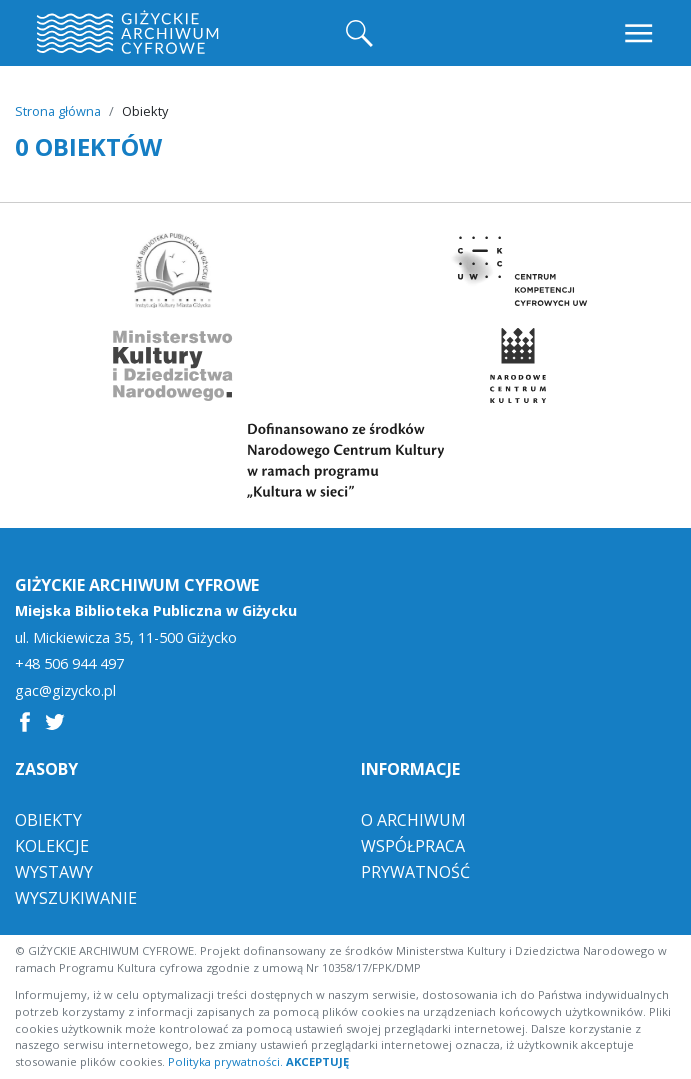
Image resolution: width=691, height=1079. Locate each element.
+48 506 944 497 (69, 664)
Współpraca (413, 846)
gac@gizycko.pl (65, 691)
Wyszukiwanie (76, 898)
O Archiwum (413, 820)
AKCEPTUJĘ (317, 1061)
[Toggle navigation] (640, 33)
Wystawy (54, 872)
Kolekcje (52, 846)
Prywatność (415, 872)
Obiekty (48, 820)
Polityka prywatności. (225, 1061)
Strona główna (58, 111)
